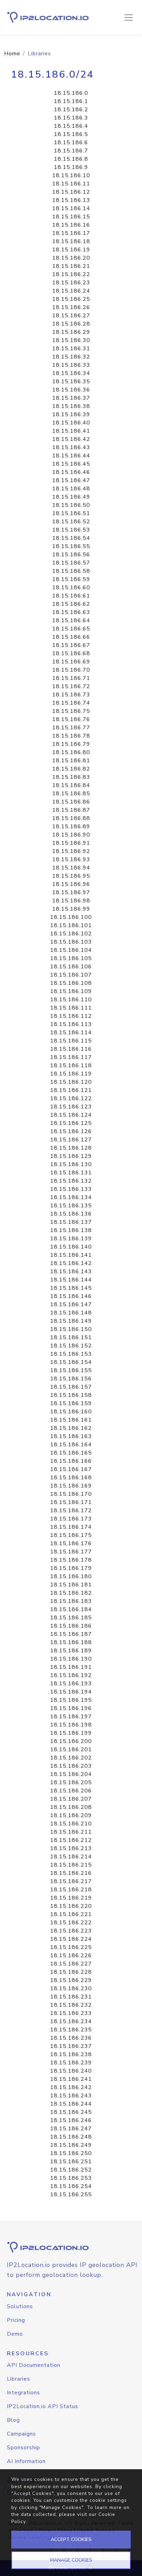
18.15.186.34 (71, 373)
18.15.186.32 (71, 357)
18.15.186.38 (71, 406)
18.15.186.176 (71, 1543)
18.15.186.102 (71, 933)
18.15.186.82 (71, 769)
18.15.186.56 (71, 554)
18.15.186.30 (71, 340)
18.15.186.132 (71, 1181)
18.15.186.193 (71, 1683)
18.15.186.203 (71, 1766)
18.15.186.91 (71, 843)
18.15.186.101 (71, 925)
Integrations (23, 2392)
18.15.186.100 (71, 917)
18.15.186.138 (71, 1230)
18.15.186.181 (71, 1584)
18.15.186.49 (71, 497)
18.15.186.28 (71, 324)
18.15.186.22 (71, 274)
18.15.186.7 (71, 151)
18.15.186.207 (71, 1799)
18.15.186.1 (71, 101)
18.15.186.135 (71, 1205)
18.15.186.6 (71, 142)
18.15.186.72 (71, 686)
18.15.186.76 (71, 719)
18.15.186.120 (71, 1082)
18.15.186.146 (71, 1296)
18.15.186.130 (71, 1164)
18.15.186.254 (71, 2186)
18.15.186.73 (71, 694)
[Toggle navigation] (128, 17)
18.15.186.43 (71, 447)
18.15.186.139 (71, 1238)
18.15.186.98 (71, 900)
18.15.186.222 (71, 1922)
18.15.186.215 (71, 1865)
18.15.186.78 (71, 736)
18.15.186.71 (71, 678)
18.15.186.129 (71, 1156)
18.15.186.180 (71, 1576)
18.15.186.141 (71, 1255)
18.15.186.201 (71, 1749)
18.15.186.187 (71, 1634)
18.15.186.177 (71, 1551)
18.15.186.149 (71, 1321)
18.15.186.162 (71, 1428)
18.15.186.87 (71, 810)
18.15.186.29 (71, 332)
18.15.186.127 (71, 1139)
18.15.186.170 (71, 1494)
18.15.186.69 (71, 661)
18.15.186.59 (71, 579)
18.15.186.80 (71, 752)
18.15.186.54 (71, 538)
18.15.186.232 (71, 2005)
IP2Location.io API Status (42, 2406)
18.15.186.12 (71, 192)
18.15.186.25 (71, 299)
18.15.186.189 (71, 1650)
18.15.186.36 (71, 390)
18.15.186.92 (71, 851)
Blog (13, 2420)
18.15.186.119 (71, 1074)
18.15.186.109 (71, 991)
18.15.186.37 (71, 398)
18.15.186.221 (71, 1914)
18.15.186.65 (71, 628)
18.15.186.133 (71, 1189)
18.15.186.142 (71, 1263)
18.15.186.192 (71, 1675)
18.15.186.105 (71, 958)
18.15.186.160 (71, 1411)
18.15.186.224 (71, 1939)
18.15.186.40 (71, 422)
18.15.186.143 (71, 1271)
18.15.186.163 (71, 1436)
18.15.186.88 (71, 818)
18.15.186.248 (71, 2137)
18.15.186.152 (71, 1345)
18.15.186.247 (71, 2128)
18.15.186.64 (71, 620)
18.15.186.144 (71, 1280)
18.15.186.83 (71, 777)
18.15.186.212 (71, 1840)
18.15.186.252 (71, 2170)
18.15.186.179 (71, 1568)
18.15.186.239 (71, 2062)
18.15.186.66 (71, 637)
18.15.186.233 (71, 2013)
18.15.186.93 (71, 859)
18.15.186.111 (71, 1008)
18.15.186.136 (71, 1214)
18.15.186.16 (71, 225)
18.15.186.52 (71, 521)
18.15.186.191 (71, 1667)
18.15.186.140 (71, 1247)
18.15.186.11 (71, 183)
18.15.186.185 (71, 1617)
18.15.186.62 (71, 604)
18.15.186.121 (71, 1090)
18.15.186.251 (71, 2161)
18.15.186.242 (71, 2087)
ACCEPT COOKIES (71, 2539)
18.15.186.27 (71, 315)
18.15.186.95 (71, 876)
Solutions (20, 2306)
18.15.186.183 (71, 1601)
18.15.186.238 (71, 2054)
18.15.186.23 (71, 282)
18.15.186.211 (71, 1832)
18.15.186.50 (71, 505)
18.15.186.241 (71, 2079)
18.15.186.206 (71, 1790)
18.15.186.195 (71, 1700)
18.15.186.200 (71, 1741)
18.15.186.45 (71, 464)
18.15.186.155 (71, 1370)
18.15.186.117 (71, 1057)
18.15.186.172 (71, 1510)
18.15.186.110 (71, 999)
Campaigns (21, 2434)
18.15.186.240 (71, 2071)
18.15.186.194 (71, 1692)
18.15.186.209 (71, 1815)
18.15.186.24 (71, 291)
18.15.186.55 (71, 546)
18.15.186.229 (71, 1980)
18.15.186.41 (71, 431)
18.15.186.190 (71, 1659)
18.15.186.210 (71, 1823)
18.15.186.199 (71, 1733)
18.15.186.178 (71, 1560)
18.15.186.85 (71, 793)
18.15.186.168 (71, 1477)
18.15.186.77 (71, 727)
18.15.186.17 (71, 233)
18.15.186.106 (71, 966)
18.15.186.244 (71, 2104)
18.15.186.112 (71, 1016)
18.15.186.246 (71, 2120)
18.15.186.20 (71, 258)
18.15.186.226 (71, 1955)
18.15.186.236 (71, 2038)
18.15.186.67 (71, 645)
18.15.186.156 (71, 1378)
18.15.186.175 (71, 1535)
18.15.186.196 (71, 1708)
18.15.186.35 (71, 381)
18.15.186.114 (71, 1032)
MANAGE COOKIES (71, 2560)
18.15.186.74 (71, 703)
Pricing (16, 2320)
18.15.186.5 (71, 134)
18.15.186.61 (71, 596)
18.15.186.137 (71, 1222)
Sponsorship (23, 2447)
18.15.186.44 (71, 455)
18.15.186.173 (71, 1519)
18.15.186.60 (71, 587)
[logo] (71, 2247)
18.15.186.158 (71, 1395)
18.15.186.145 (71, 1288)
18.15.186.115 (71, 1041)
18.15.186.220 (71, 1906)
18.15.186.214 (71, 1856)
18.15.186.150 (71, 1329)
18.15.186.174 (71, 1527)
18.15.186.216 (71, 1873)
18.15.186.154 (71, 1362)
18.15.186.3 (71, 118)
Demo (15, 2334)
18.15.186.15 (71, 216)
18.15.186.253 (71, 2178)
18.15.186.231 (71, 1997)
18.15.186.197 (71, 1716)
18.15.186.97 (71, 892)
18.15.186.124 (71, 1115)
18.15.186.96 (71, 884)
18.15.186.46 (71, 472)
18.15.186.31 (71, 348)
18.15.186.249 (71, 2145)
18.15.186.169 (71, 1486)
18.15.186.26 (71, 307)
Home (12, 53)
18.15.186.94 (71, 867)
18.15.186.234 (71, 2021)
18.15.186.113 (71, 1024)
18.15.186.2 (71, 109)
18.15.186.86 (71, 802)
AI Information (26, 2461)
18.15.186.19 (71, 249)
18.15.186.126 (71, 1131)
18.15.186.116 (71, 1049)
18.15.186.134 (71, 1197)
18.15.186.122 (71, 1098)
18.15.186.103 (71, 942)
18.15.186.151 (71, 1337)
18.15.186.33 (71, 365)
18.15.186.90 (71, 835)
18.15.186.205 (71, 1782)
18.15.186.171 (71, 1502)
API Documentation (33, 2365)
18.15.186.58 (71, 571)
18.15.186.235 (71, 2029)
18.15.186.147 (71, 1304)
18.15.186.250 (71, 2153)
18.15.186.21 (71, 266)
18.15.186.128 (71, 1148)
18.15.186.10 (71, 175)
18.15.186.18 (71, 241)
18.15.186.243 (71, 2095)
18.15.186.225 (71, 1947)
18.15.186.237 (71, 2046)
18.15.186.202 (71, 1758)
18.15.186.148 (71, 1313)
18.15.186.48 (71, 488)
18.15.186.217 (71, 1881)
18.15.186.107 (71, 975)
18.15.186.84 (71, 785)
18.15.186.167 (71, 1469)
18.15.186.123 (71, 1106)
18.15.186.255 (71, 2194)
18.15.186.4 (71, 126)
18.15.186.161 (71, 1420)
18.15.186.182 (71, 1593)
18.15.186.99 (71, 909)
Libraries (18, 2379)
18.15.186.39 (71, 414)
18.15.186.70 (71, 670)
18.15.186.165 (71, 1453)
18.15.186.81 (71, 760)
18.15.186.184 (71, 1609)
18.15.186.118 (71, 1065)
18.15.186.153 (71, 1354)
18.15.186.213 (71, 1848)
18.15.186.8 (71, 159)
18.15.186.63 (71, 612)
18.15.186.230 (71, 1988)
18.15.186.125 (71, 1123)
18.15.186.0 (71, 93)
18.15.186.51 (71, 513)
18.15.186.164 (71, 1444)
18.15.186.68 (71, 653)
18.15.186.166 (71, 1461)
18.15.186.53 (71, 530)
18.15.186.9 (71, 167)
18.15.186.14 (71, 208)
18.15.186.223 (71, 1931)
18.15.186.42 (71, 439)
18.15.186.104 (71, 950)
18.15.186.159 (71, 1403)
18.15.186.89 (71, 826)
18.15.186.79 (71, 744)
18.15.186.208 (71, 1807)
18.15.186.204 (71, 1774)
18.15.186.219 (71, 1898)
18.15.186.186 (71, 1626)
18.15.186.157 (71, 1387)
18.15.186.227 (71, 1964)
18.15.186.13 (71, 200)
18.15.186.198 (71, 1725)
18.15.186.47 (71, 480)
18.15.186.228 (71, 1972)
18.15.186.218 (71, 1889)
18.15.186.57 (71, 563)
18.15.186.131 (71, 1172)
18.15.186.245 (71, 2112)
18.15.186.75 (71, 711)
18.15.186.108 (71, 983)
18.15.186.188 (71, 1642)
